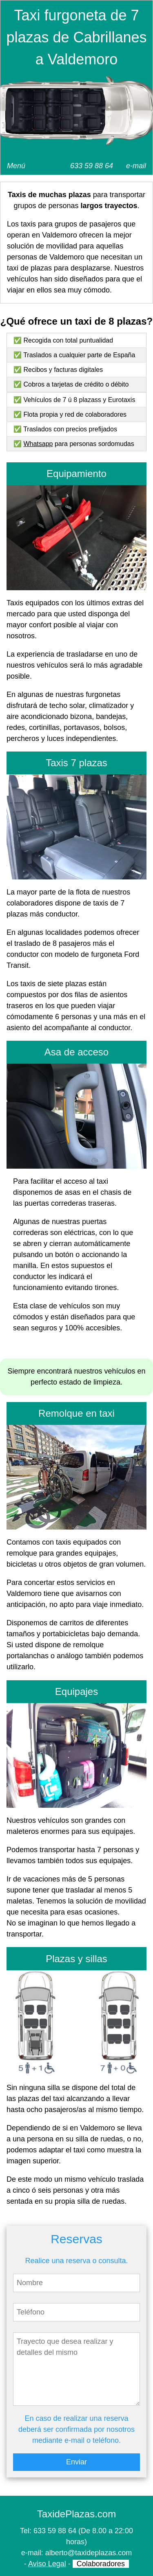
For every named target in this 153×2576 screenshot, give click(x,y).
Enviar (76, 2462)
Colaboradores (101, 2564)
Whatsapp (38, 443)
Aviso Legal (47, 2564)
